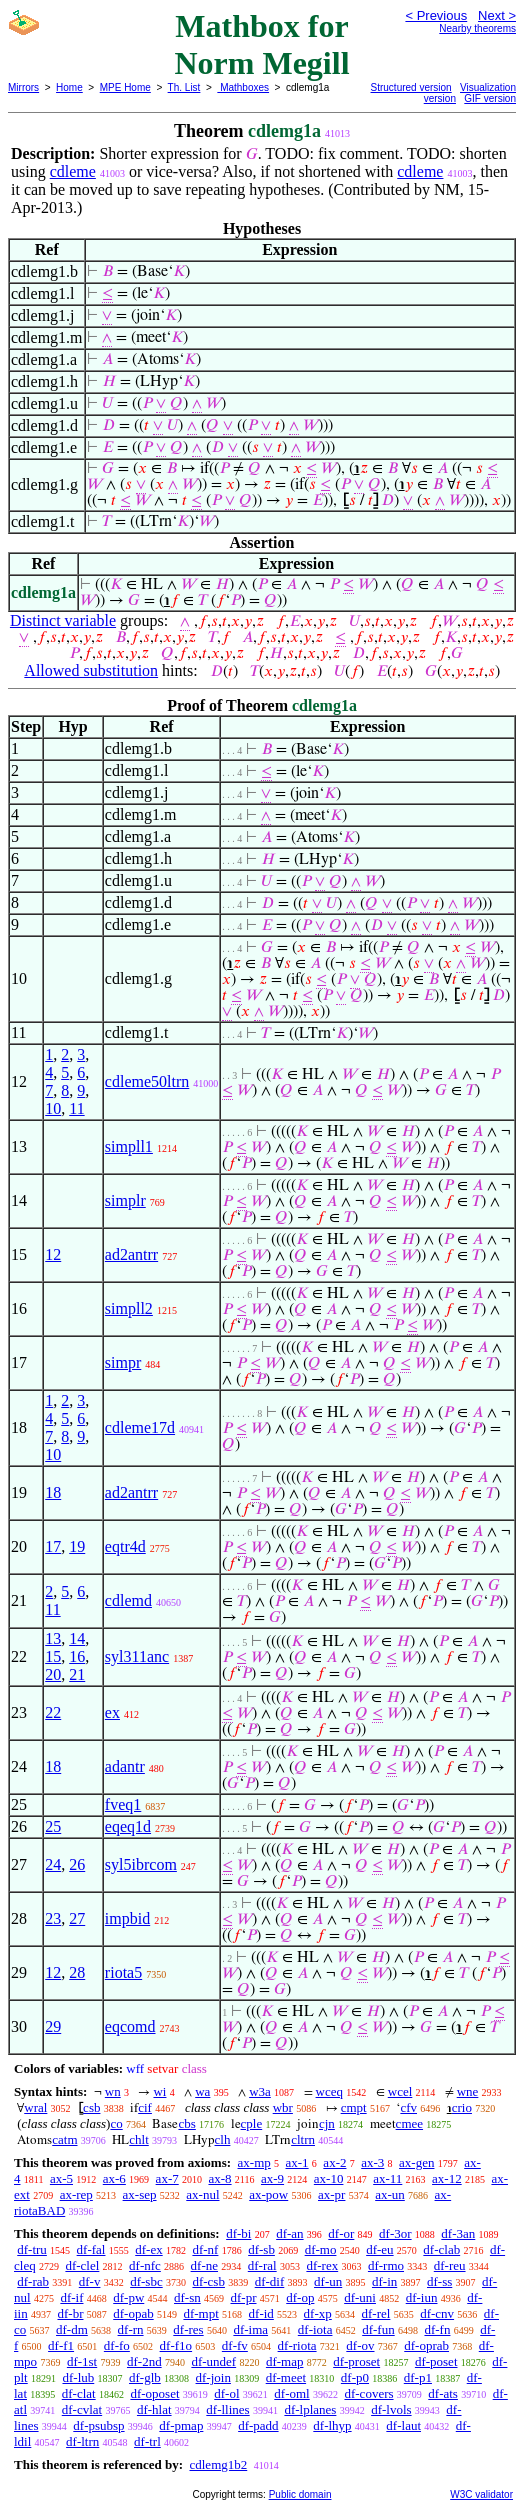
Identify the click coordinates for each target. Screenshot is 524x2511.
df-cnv (437, 2313)
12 (53, 1254)
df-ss (439, 2281)
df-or (341, 2233)
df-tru (32, 2249)
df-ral (262, 2265)
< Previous (436, 15)
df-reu (450, 2265)
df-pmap (181, 2425)
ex (112, 1712)
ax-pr (331, 2194)
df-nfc (145, 2265)
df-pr (244, 2297)
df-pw (128, 2297)
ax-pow (268, 2194)
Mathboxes (243, 87)
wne (468, 2091)
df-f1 (61, 2345)
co (116, 2123)
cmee (409, 2123)
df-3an (458, 2233)
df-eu (379, 2249)
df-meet (286, 2377)
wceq (329, 2091)
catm (64, 2139)
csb (91, 2107)
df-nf (205, 2249)
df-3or (395, 2233)
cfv (408, 2107)
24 (53, 1864)
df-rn (131, 2329)
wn (113, 2091)
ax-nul (202, 2194)
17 (53, 1546)
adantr (125, 1766)
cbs (186, 2123)
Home (69, 87)
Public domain (300, 2494)
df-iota (315, 2329)
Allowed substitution (91, 670)
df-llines (227, 2409)
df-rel (376, 2313)
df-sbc (146, 2281)
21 (77, 1674)
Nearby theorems (477, 28)
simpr (123, 1362)
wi (159, 2091)
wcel (400, 2091)
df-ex (148, 2249)
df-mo (321, 2249)
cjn (327, 2123)
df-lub (78, 2377)
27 (77, 1918)
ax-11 (387, 2178)
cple (252, 2123)
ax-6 (114, 2178)
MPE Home (125, 87)
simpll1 (129, 1146)
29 (53, 2026)
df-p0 (355, 2377)
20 (53, 1674)
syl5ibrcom (141, 1864)
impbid (127, 1918)
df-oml (291, 2393)
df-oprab (426, 2345)
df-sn (187, 2297)
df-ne (204, 2265)
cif (145, 2107)
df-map (285, 2361)
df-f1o (176, 2345)
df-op (300, 2297)
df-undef (213, 2361)
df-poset (436, 2361)
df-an (289, 2233)
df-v (90, 2281)
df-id (261, 2313)
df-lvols (391, 2409)
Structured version (411, 87)
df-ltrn (82, 2441)
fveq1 (123, 1804)
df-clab (441, 2249)
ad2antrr (131, 1254)
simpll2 (129, 1308)
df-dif (270, 2281)
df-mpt (200, 2313)
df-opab (133, 2313)
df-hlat (154, 2409)
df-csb (208, 2281)
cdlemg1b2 (218, 2464)
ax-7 (167, 2178)
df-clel (82, 2265)
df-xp (318, 2313)
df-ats (443, 2393)
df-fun (378, 2329)
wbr (283, 2107)
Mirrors (23, 87)
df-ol (226, 2393)
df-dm (72, 2329)
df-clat (79, 2393)
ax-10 (329, 2178)
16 (77, 1656)
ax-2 (334, 2162)
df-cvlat (82, 2409)
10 (53, 1108)
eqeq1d (128, 1826)
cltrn (303, 2139)
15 (53, 1656)
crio (462, 2107)
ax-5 (61, 2178)
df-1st (82, 2361)
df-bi (238, 2233)
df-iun (422, 2297)
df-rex (322, 2265)
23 (53, 1918)
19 (77, 1546)
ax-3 (372, 2162)
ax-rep (76, 2194)
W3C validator (481, 2494)
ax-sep (140, 2194)
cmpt (354, 2107)
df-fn (437, 2329)
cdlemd (128, 1600)
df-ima (250, 2329)
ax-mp (254, 2162)
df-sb (261, 2249)
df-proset (356, 2361)
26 (77, 1864)
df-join (213, 2377)
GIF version (490, 98)
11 (76, 1108)
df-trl (147, 2441)
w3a (260, 2091)
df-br (70, 2313)
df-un (328, 2281)
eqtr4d (125, 1546)
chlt (139, 2139)
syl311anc (137, 1656)
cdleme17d (140, 1427)
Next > (497, 15)
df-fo (117, 2345)
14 (77, 1638)
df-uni (360, 2297)
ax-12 (447, 2178)
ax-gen (416, 2162)
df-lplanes (310, 2409)
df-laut (403, 2425)
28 (77, 1972)
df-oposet (154, 2393)
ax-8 (219, 2178)
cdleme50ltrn (147, 1081)
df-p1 (418, 2377)
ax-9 (272, 2178)
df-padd (258, 2425)
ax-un (390, 2194)
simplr (125, 1200)
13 (53, 1638)
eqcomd (130, 2026)
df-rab (33, 2281)
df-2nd (144, 2361)
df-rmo (386, 2265)
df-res (188, 2329)
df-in (384, 2281)
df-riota (297, 2345)
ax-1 (297, 2162)
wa (202, 2091)
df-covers (368, 2393)
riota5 (123, 1972)
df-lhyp (332, 2425)
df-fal (91, 2249)
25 (53, 1826)
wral (35, 2107)
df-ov (360, 2345)
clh (223, 2139)
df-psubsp (98, 2425)
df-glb (145, 2377)
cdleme (73, 171)
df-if (71, 2297)
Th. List (184, 87)
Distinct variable (63, 620)
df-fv (235, 2345)
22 (53, 1712)
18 (53, 1492)
